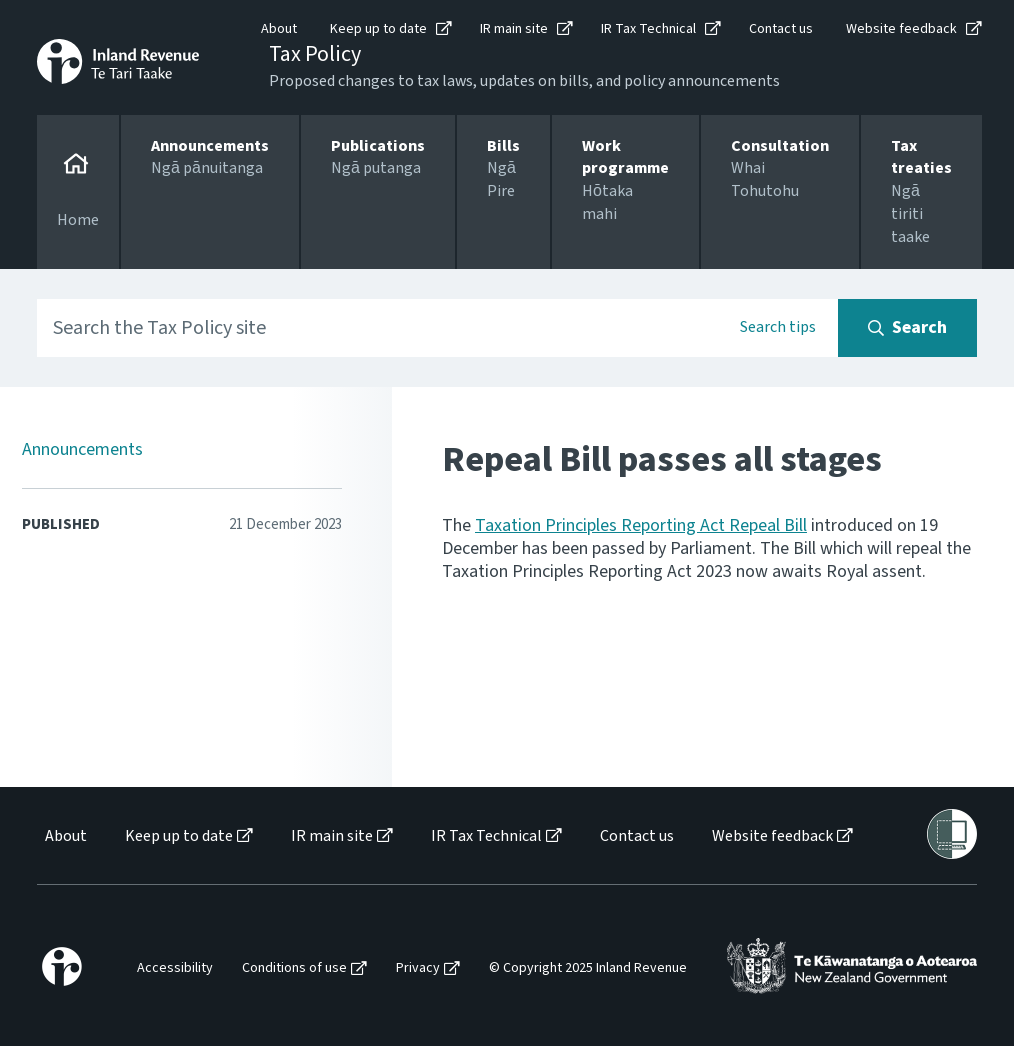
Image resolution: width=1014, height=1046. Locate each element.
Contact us (781, 29)
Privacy (418, 968)
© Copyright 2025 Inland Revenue (588, 968)
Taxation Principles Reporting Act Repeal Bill (641, 525)
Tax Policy (315, 54)
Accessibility (175, 968)
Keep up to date (378, 29)
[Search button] (907, 328)
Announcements (82, 449)
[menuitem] (64, 836)
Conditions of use (294, 968)
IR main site (514, 29)
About (279, 29)
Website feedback (901, 29)
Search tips (778, 327)
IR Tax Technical (648, 29)
